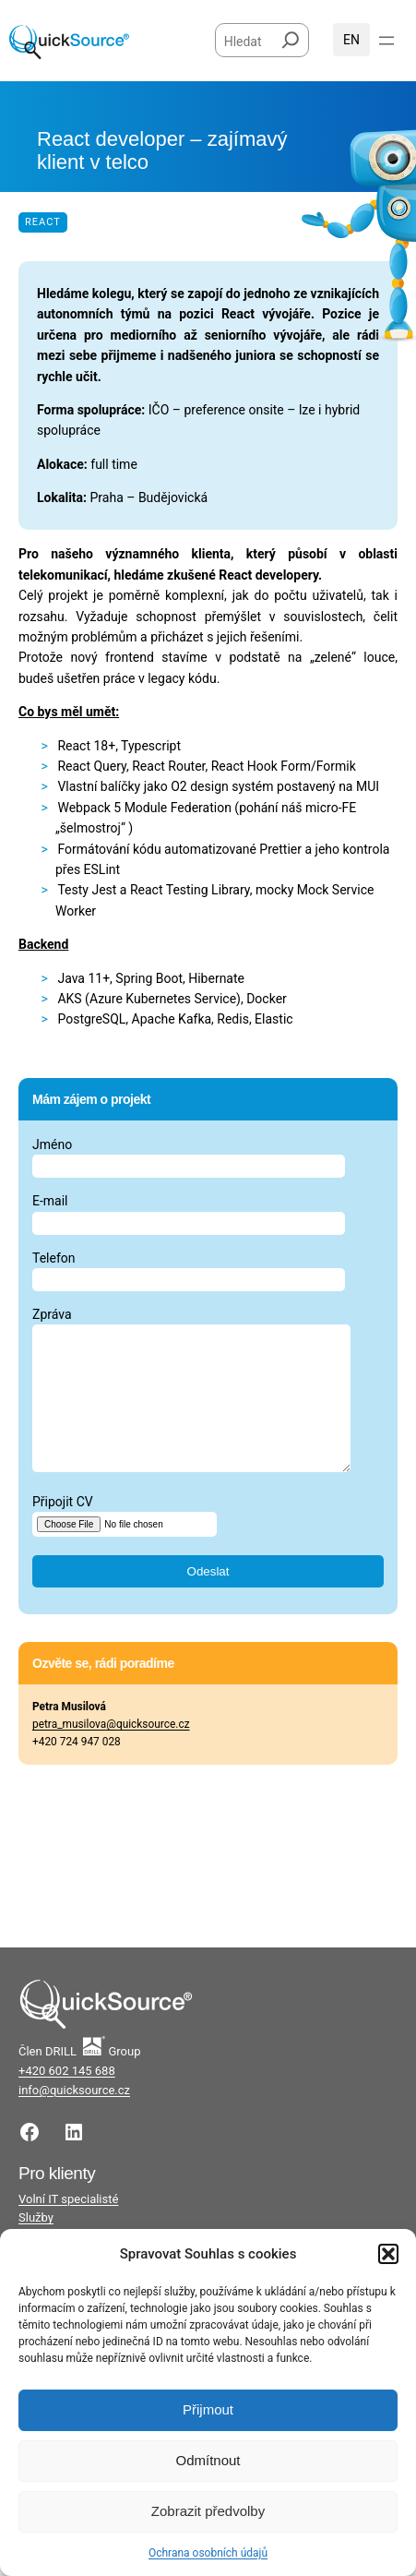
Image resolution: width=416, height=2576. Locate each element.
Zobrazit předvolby (208, 2511)
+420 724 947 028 (76, 1769)
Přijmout (208, 2409)
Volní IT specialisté (68, 2227)
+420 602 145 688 (66, 2098)
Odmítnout (207, 2460)
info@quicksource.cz (74, 2118)
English (351, 39)
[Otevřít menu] (386, 41)
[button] (388, 2254)
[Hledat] (290, 36)
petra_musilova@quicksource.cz (111, 1751)
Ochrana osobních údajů (208, 2552)
